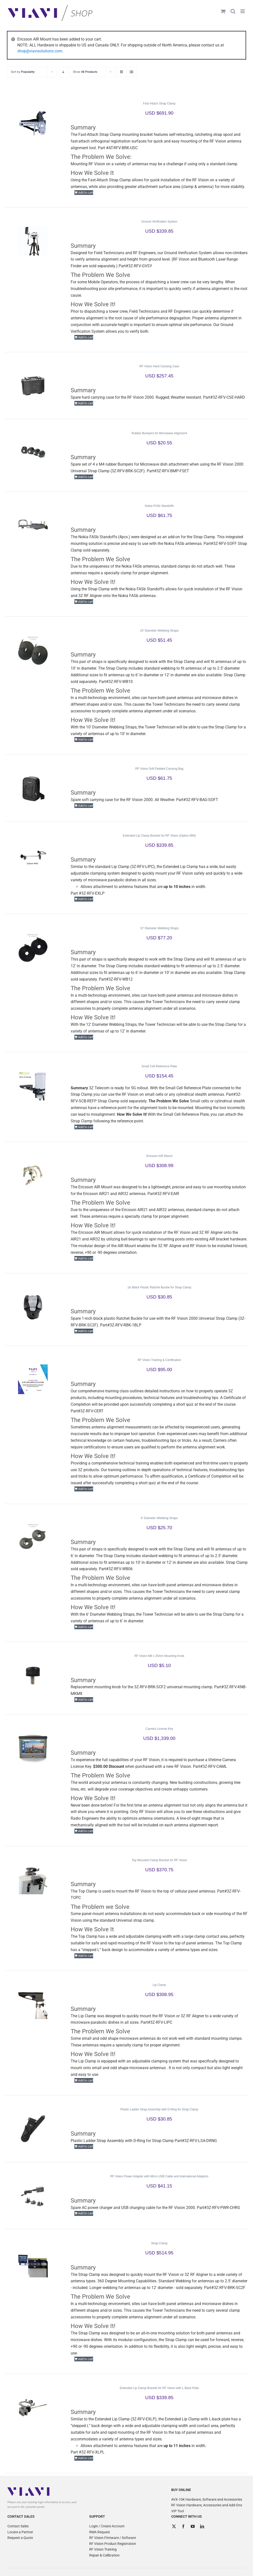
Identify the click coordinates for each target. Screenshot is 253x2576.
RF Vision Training (103, 2549)
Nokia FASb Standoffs (159, 506)
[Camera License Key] (33, 1748)
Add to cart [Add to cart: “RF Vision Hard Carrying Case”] (85, 403)
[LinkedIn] (202, 2526)
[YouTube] (192, 2526)
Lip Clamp (159, 1985)
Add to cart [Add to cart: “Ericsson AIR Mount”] (85, 1258)
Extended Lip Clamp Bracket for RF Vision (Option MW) (159, 835)
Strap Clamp (159, 2243)
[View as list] (131, 72)
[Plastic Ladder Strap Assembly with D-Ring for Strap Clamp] (33, 2129)
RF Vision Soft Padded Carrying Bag (159, 768)
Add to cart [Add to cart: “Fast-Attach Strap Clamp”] (85, 192)
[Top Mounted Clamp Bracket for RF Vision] (33, 1879)
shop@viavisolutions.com (39, 51)
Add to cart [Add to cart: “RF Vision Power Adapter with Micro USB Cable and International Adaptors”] (85, 2213)
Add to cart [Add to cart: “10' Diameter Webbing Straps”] (85, 739)
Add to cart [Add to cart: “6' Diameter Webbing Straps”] (85, 1627)
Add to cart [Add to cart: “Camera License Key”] (85, 1831)
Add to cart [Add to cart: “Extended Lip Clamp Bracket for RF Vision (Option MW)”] (85, 899)
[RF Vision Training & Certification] (33, 1379)
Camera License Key (159, 1729)
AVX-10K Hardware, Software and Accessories (206, 2499)
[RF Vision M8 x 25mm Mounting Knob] (33, 1675)
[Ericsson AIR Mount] (33, 1175)
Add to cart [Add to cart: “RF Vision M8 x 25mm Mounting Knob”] (85, 1699)
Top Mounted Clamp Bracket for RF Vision (159, 1860)
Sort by (23, 72)
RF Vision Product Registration (112, 2544)
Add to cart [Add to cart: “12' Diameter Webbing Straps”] (85, 1037)
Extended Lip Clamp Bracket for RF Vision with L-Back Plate (159, 2388)
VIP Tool (177, 2511)
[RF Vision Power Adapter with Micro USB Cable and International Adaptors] (33, 2196)
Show (85, 72)
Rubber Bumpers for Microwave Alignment (159, 433)
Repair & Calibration (104, 2555)
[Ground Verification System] (33, 241)
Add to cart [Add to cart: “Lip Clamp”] (85, 2080)
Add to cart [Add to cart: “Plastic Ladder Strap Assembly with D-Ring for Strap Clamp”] (85, 2146)
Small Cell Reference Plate (159, 1066)
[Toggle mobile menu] (243, 11)
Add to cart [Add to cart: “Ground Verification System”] (85, 337)
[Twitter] (173, 2526)
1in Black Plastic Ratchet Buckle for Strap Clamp (159, 1287)
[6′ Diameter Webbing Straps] (33, 1537)
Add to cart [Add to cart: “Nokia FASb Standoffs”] (85, 601)
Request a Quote (20, 2538)
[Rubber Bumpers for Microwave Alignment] (33, 453)
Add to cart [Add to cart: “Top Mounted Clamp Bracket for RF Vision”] (85, 1956)
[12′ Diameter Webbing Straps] (33, 948)
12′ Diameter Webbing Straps (159, 928)
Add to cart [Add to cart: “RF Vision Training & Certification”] (85, 1489)
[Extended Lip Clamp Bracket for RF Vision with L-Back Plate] (33, 2407)
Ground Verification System (159, 221)
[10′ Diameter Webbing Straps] (33, 650)
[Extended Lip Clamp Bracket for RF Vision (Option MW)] (33, 855)
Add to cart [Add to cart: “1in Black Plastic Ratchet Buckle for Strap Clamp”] (85, 1331)
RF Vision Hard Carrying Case (159, 366)
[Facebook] (183, 2526)
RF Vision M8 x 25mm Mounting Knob (159, 1656)
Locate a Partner (20, 2532)
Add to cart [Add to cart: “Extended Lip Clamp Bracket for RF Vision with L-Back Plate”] (85, 2458)
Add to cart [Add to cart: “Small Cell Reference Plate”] (85, 1127)
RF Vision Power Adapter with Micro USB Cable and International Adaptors (159, 2176)
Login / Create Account (107, 2526)
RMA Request (99, 2532)
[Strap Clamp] (33, 2263)
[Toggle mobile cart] (223, 11)
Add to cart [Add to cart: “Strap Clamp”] (85, 2359)
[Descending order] (63, 72)
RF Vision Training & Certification (159, 1360)
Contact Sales (18, 2526)
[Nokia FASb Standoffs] (33, 525)
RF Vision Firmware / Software (112, 2538)
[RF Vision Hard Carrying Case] (33, 386)
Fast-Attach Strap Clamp (159, 103)
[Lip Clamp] (33, 2004)
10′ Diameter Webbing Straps (159, 630)
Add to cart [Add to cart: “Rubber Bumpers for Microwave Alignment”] (85, 477)
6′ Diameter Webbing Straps (159, 1518)
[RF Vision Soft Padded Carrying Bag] (33, 788)
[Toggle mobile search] (233, 11)
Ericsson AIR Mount (159, 1156)
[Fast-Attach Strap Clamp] (33, 123)
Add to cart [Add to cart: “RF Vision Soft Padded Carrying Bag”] (85, 805)
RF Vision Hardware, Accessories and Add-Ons (206, 2505)
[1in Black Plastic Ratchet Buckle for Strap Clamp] (33, 1307)
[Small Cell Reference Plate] (33, 1086)
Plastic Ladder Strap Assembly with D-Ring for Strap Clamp (159, 2109)
